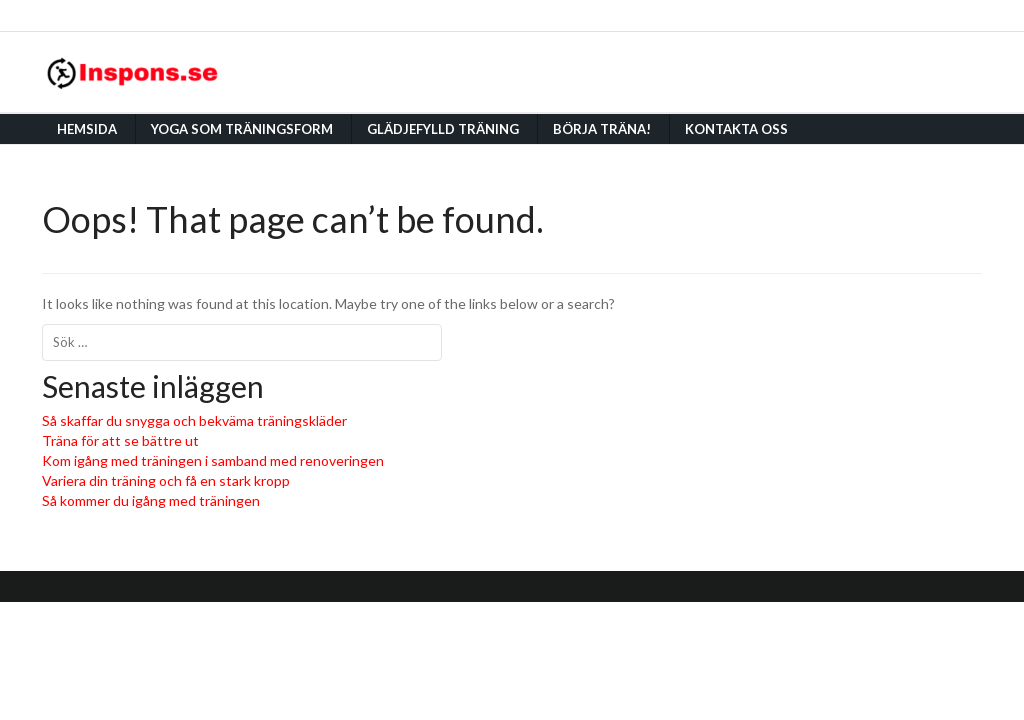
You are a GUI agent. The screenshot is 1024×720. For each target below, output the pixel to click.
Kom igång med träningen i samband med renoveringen (213, 460)
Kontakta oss (736, 129)
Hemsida (87, 129)
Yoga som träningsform (242, 129)
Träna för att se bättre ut (120, 440)
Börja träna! (602, 129)
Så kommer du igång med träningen (151, 500)
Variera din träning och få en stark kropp (166, 480)
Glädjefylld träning (443, 129)
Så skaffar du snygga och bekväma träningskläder (194, 420)
